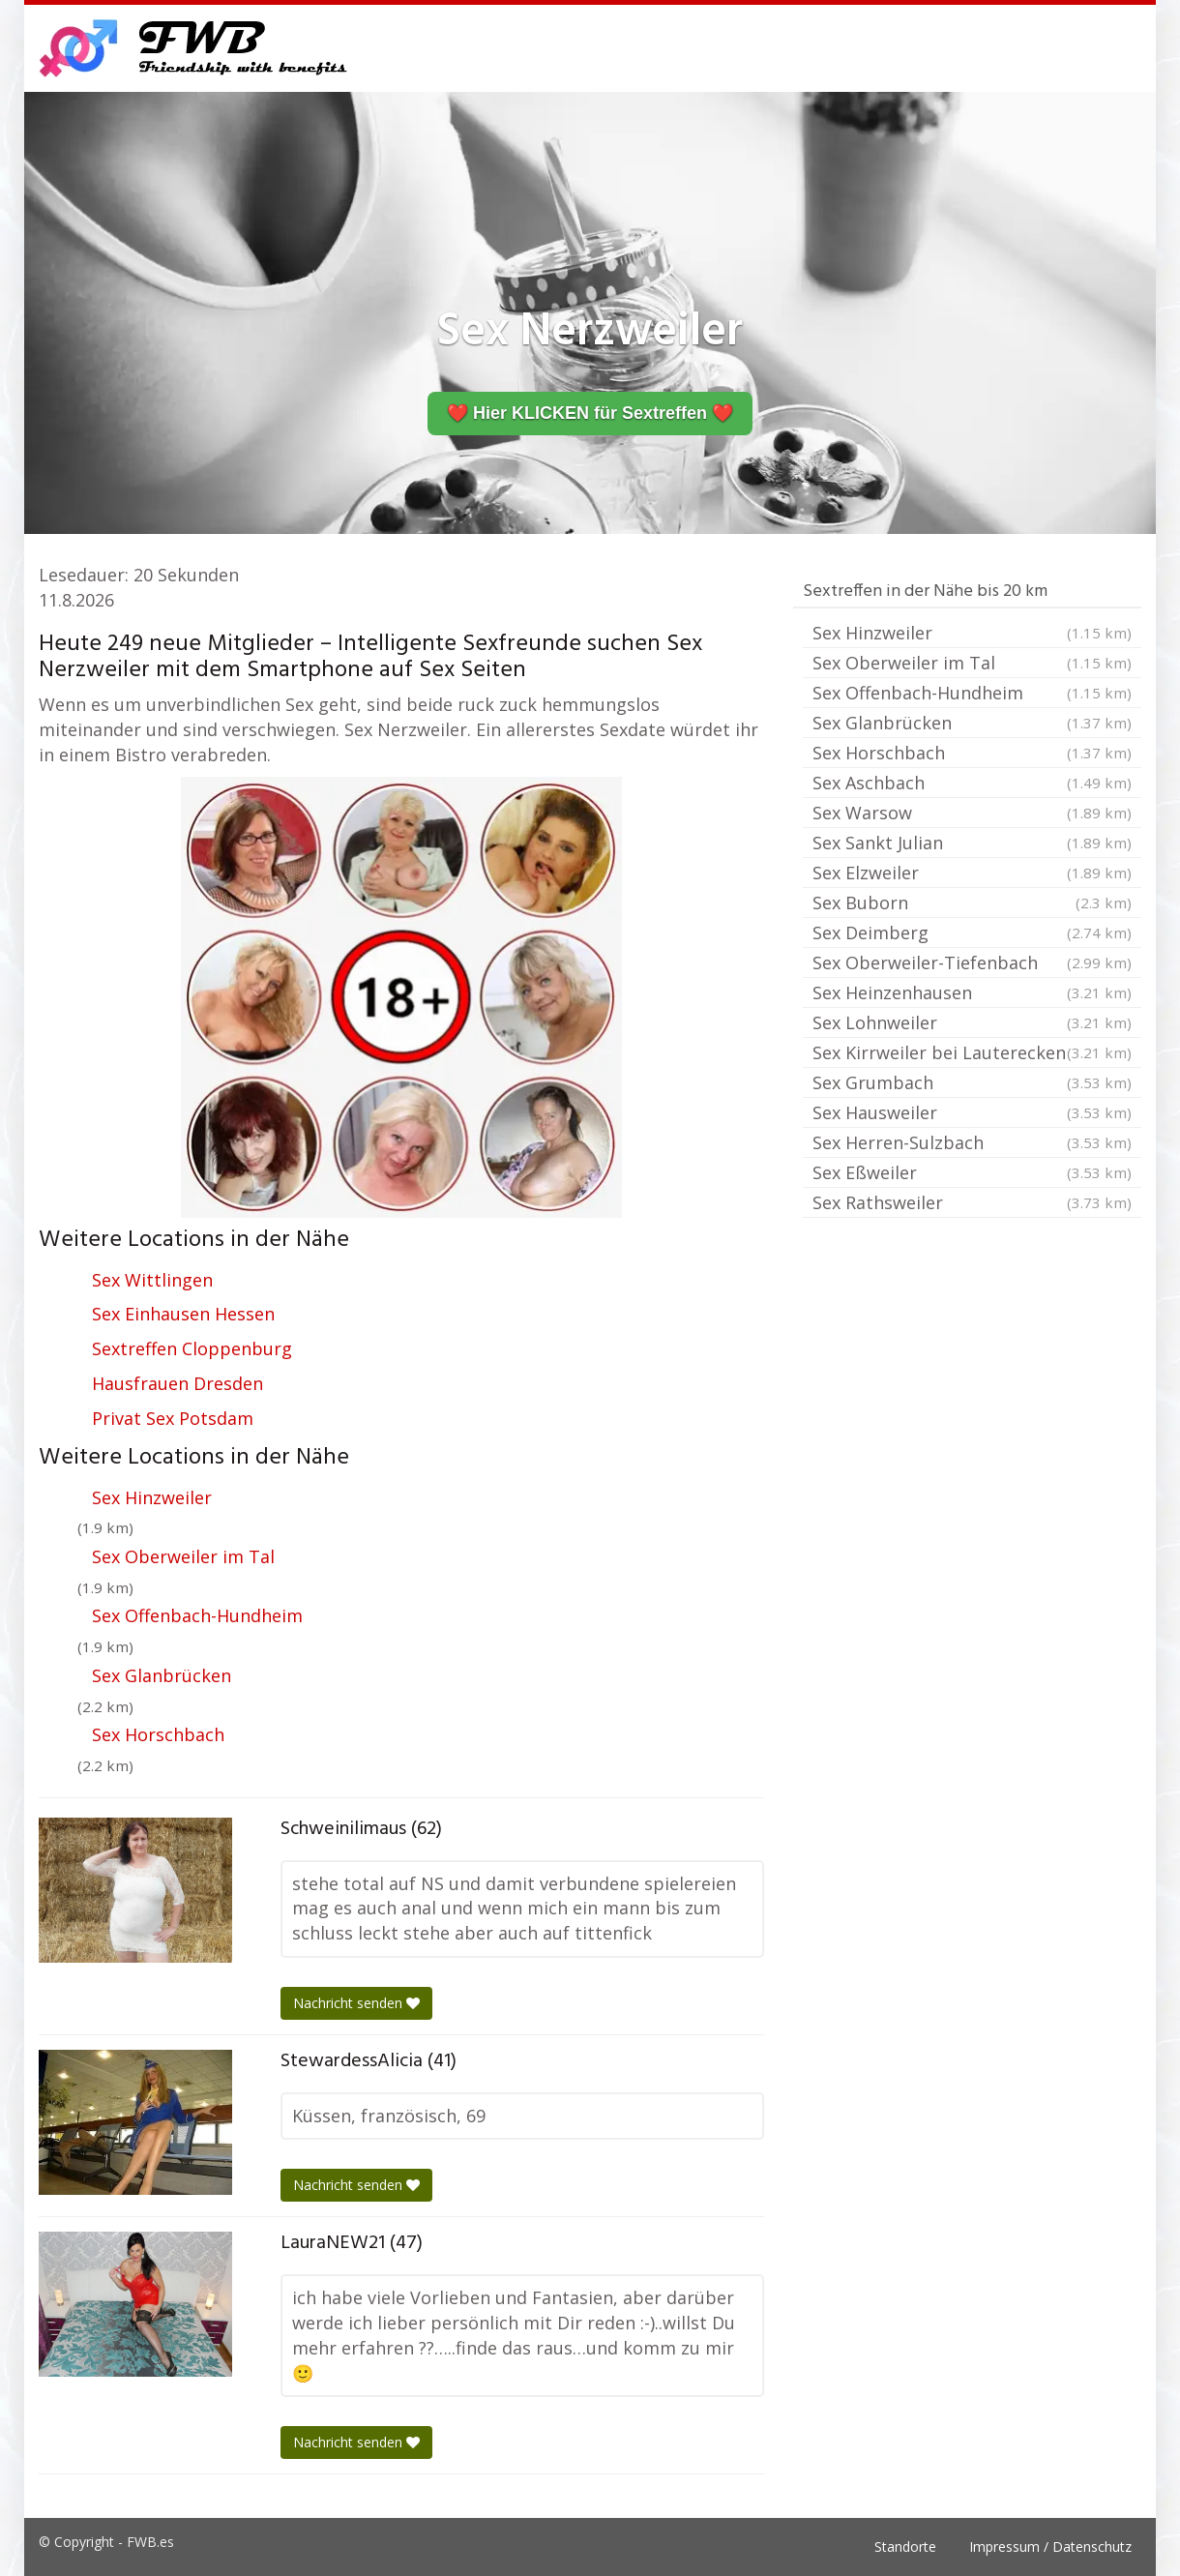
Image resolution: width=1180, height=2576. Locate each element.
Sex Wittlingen (152, 1279)
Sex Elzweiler (972, 872)
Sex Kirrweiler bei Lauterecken (972, 1052)
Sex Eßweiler (972, 1172)
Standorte (905, 2546)
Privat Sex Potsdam (172, 1418)
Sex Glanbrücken (161, 1675)
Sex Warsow (972, 812)
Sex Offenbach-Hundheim (197, 1615)
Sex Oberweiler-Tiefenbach (972, 962)
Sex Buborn (972, 902)
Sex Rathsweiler (972, 1202)
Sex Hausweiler (972, 1112)
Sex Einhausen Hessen (183, 1313)
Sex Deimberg (972, 932)
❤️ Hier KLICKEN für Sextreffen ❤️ (590, 413)
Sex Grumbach (972, 1082)
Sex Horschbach (158, 1734)
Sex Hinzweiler (152, 1497)
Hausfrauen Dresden (177, 1383)
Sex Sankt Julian (972, 842)
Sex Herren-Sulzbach (972, 1142)
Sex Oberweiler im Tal (183, 1556)
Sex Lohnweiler (972, 1022)
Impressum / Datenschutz (1050, 2546)
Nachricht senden (356, 2003)
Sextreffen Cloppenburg (192, 1348)
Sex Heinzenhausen (972, 992)
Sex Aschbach (972, 782)
